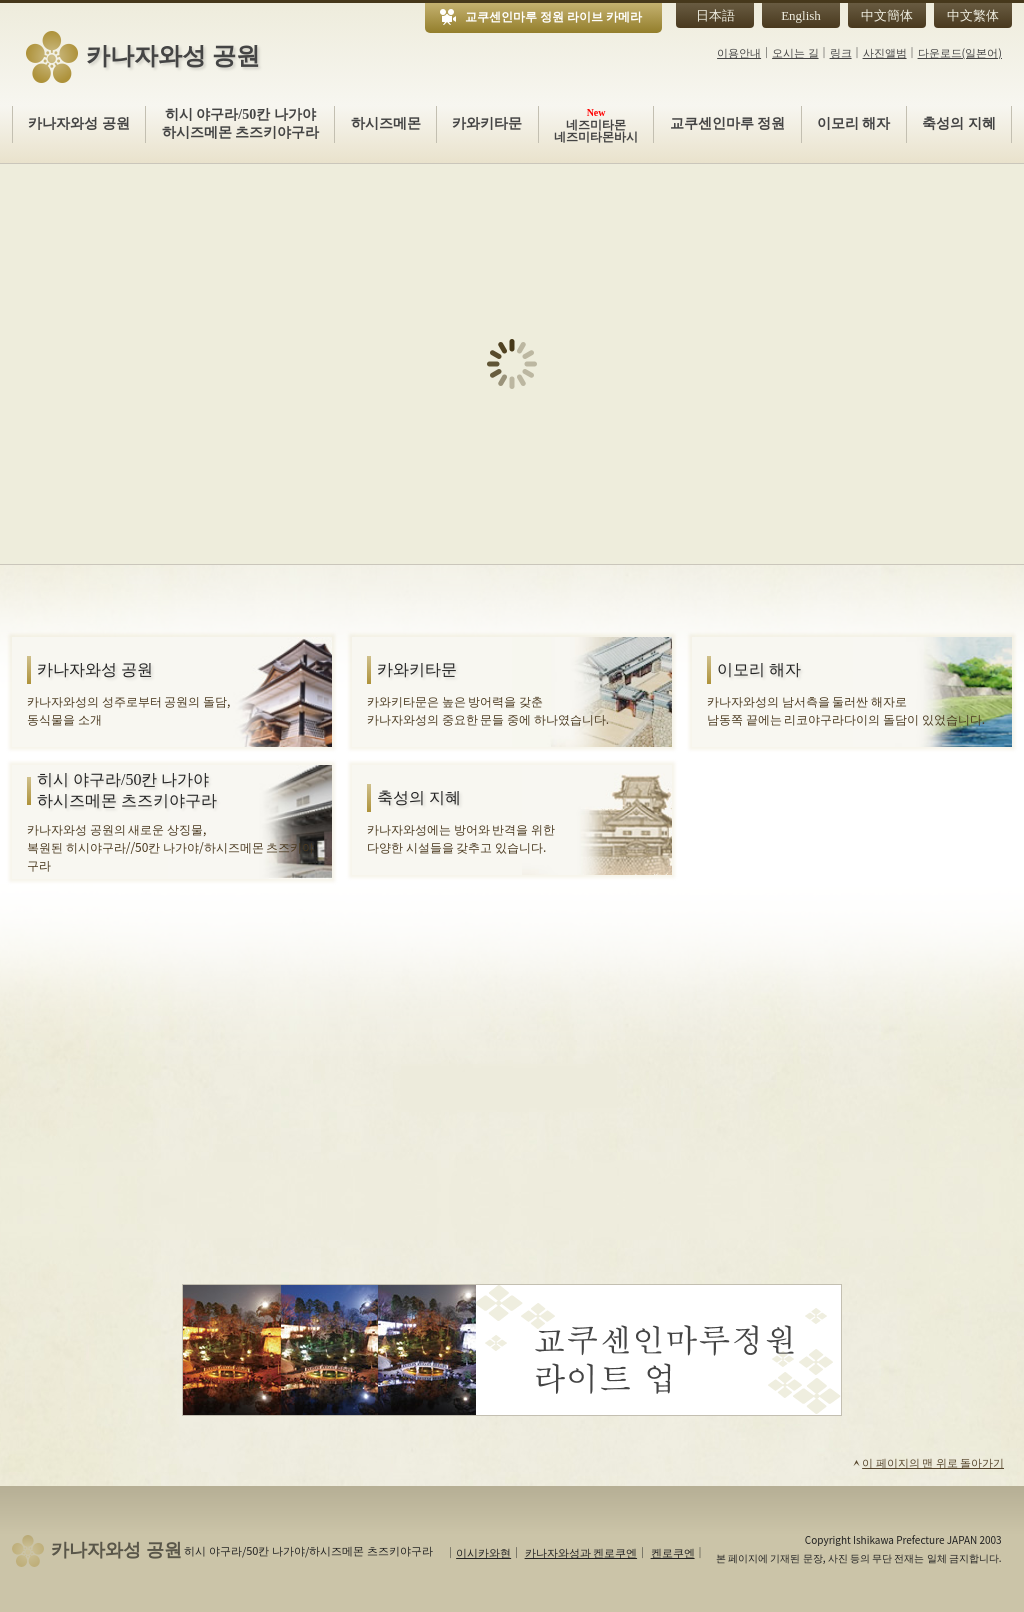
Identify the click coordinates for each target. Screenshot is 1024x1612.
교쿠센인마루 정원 (728, 123)
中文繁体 (973, 15)
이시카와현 (483, 1552)
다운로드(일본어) (960, 52)
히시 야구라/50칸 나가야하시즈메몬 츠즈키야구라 (241, 123)
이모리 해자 (854, 123)
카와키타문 (487, 123)
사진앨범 (885, 52)
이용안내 (739, 52)
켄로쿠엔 (673, 1552)
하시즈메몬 (386, 123)
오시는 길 (795, 52)
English (801, 15)
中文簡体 (887, 15)
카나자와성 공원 (79, 123)
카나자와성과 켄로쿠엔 (581, 1552)
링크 (841, 52)
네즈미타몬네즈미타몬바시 (596, 125)
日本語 (715, 15)
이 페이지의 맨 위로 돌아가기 (927, 1462)
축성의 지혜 (959, 123)
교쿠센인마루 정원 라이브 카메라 (553, 17)
